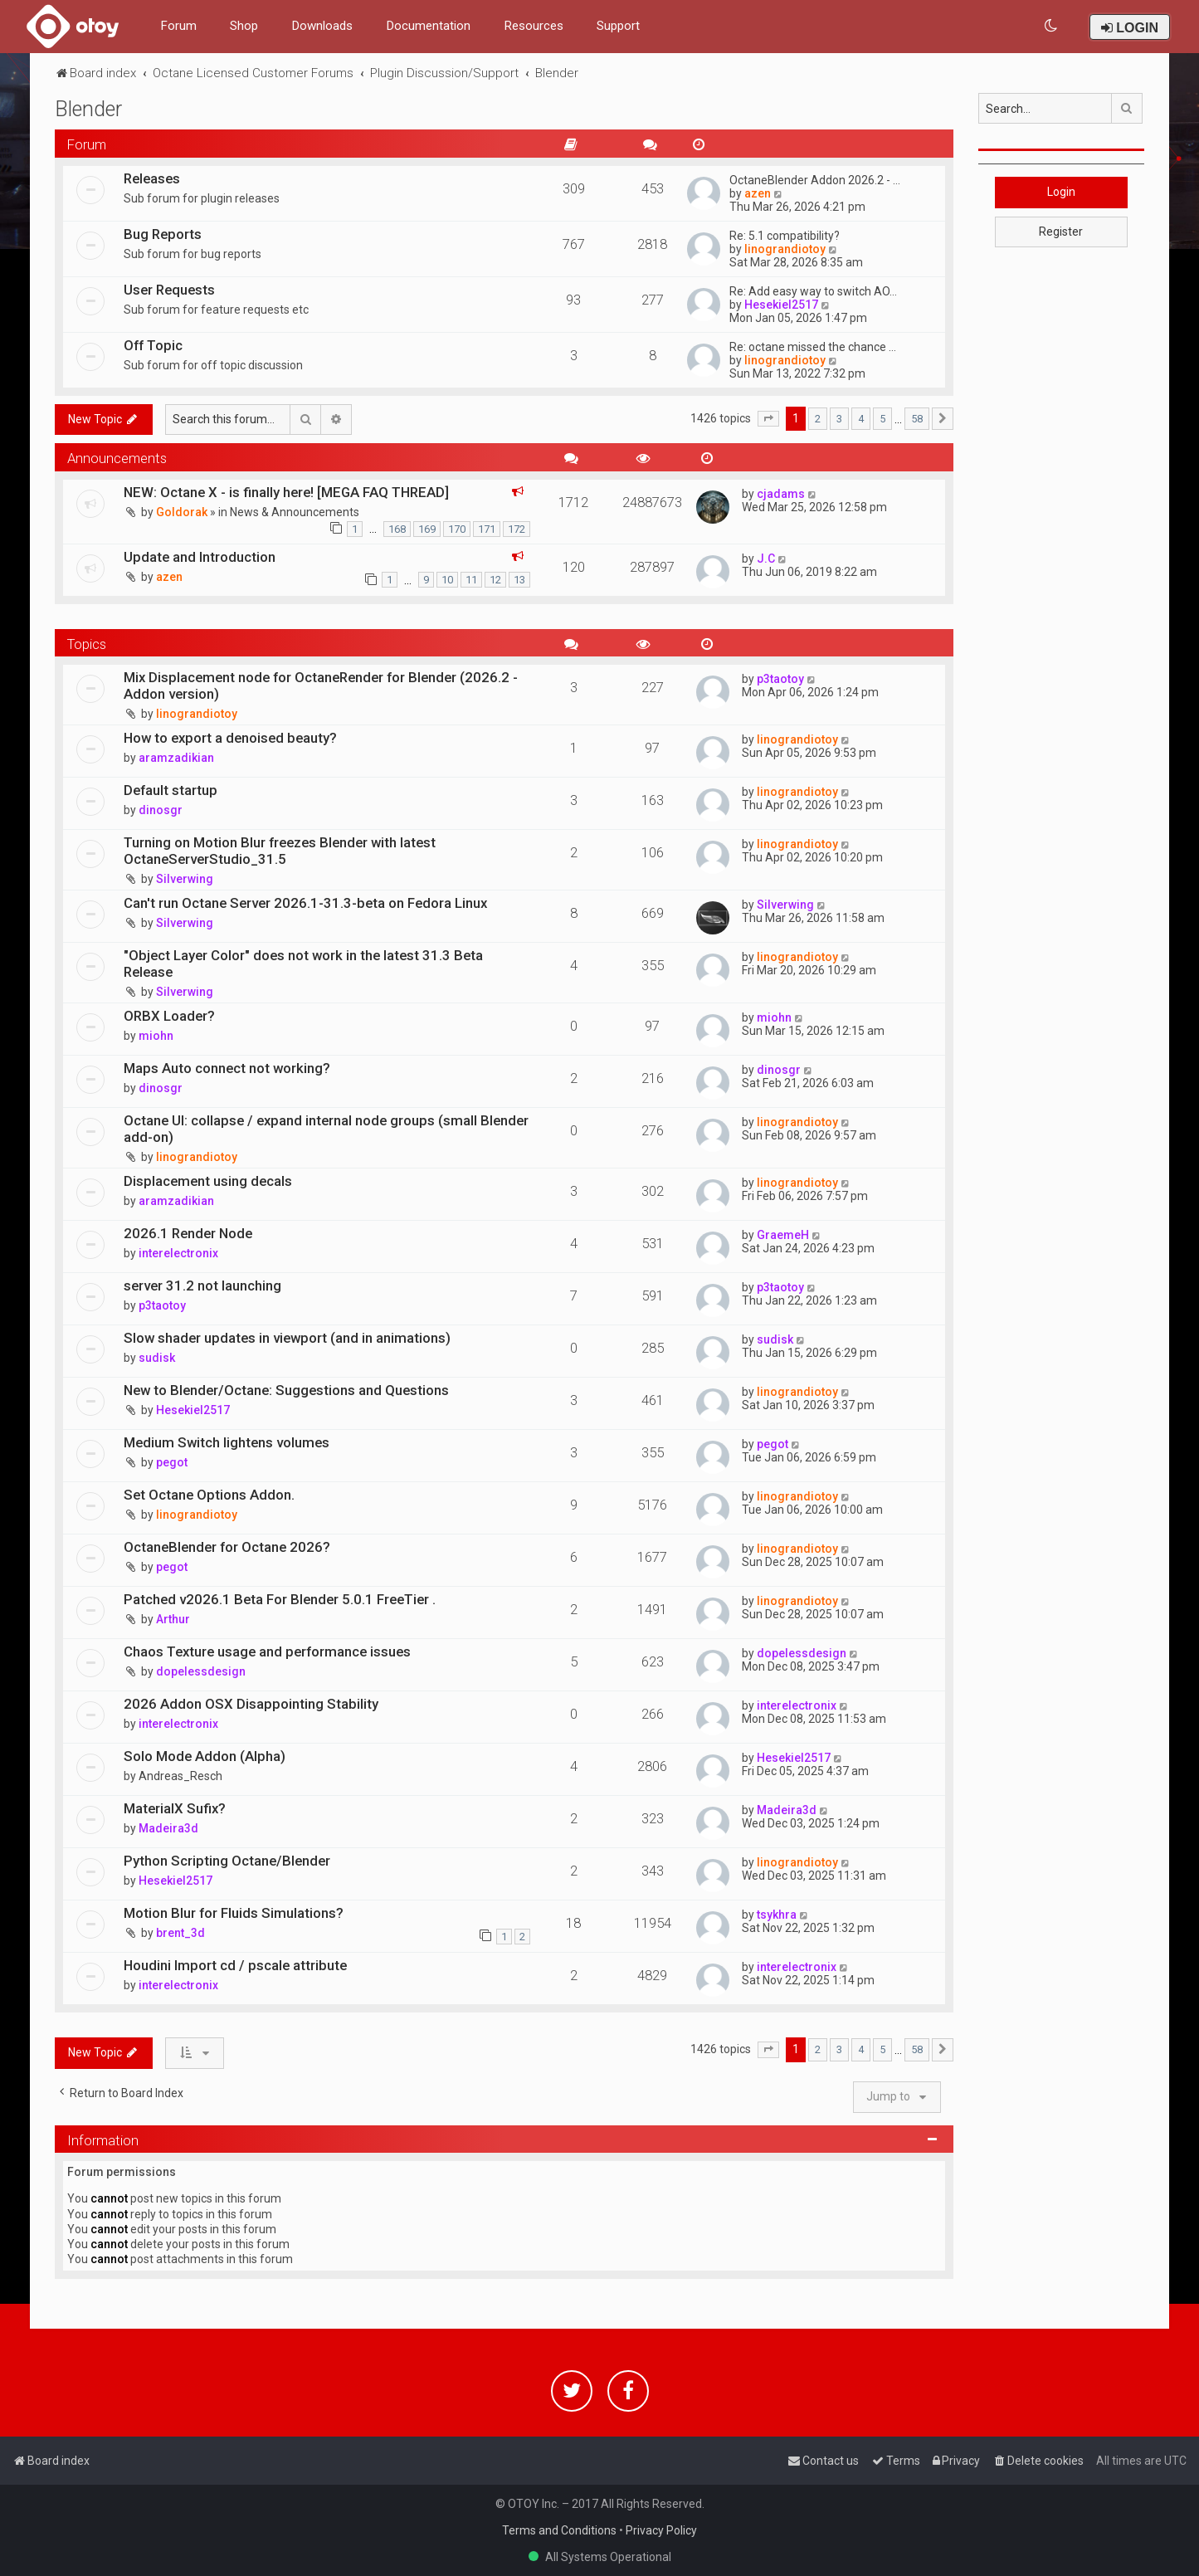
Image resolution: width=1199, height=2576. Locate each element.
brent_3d (180, 1932)
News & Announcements (294, 512)
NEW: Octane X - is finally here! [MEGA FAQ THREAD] (286, 492)
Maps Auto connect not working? (227, 1068)
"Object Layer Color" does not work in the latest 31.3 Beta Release (303, 963)
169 (427, 529)
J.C (766, 558)
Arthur (173, 1619)
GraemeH (783, 1235)
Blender (88, 109)
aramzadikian (176, 757)
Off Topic (153, 345)
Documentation (428, 25)
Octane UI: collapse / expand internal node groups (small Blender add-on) (326, 1128)
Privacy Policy (661, 2530)
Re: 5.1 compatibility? (784, 235)
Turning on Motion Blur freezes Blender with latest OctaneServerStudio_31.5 (280, 850)
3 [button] (839, 418)
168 (397, 529)
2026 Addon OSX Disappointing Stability (251, 1703)
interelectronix (178, 1253)
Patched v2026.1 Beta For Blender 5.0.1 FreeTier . (280, 1599)
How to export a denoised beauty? (230, 737)
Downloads (322, 25)
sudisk (157, 1357)
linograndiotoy (785, 249)
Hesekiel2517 (781, 304)
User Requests (169, 289)
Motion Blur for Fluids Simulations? (234, 1913)
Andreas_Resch (180, 1776)
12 (495, 579)
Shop (244, 25)
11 (471, 579)
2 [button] (818, 418)
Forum (178, 25)
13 (519, 579)
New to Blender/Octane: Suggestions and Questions (286, 1390)
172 (516, 529)
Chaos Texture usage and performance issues (267, 1651)
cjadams (781, 493)
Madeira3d (168, 1828)
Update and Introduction (199, 557)
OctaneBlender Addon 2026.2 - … (814, 180)
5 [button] (882, 418)
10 (447, 579)
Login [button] (1061, 191)
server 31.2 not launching (202, 1285)
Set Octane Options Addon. (209, 1494)
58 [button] (917, 418)
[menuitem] (1051, 26)
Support (618, 25)
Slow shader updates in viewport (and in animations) (287, 1337)
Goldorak (181, 512)
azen (757, 193)
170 (456, 529)
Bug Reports (163, 234)
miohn (156, 1035)
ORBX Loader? (169, 1015)
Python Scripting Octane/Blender (227, 1860)
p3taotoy (780, 678)
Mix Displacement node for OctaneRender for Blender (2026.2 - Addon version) (321, 685)
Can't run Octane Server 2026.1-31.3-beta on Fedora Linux (305, 903)
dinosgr (161, 810)
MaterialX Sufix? (175, 1808)
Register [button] (1061, 231)
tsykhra (777, 1914)
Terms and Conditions (559, 2530)
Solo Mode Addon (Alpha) (204, 1756)
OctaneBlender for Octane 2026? (227, 1547)
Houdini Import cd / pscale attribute (235, 1965)
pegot (172, 1462)
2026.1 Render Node (188, 1233)
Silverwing (184, 879)
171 (486, 529)
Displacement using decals (208, 1181)
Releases (152, 178)
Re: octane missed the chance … (812, 347)
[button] (768, 419)
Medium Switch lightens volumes (226, 1442)
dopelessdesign (201, 1671)
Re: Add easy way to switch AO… (813, 291)
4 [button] (861, 418)
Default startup (170, 790)
